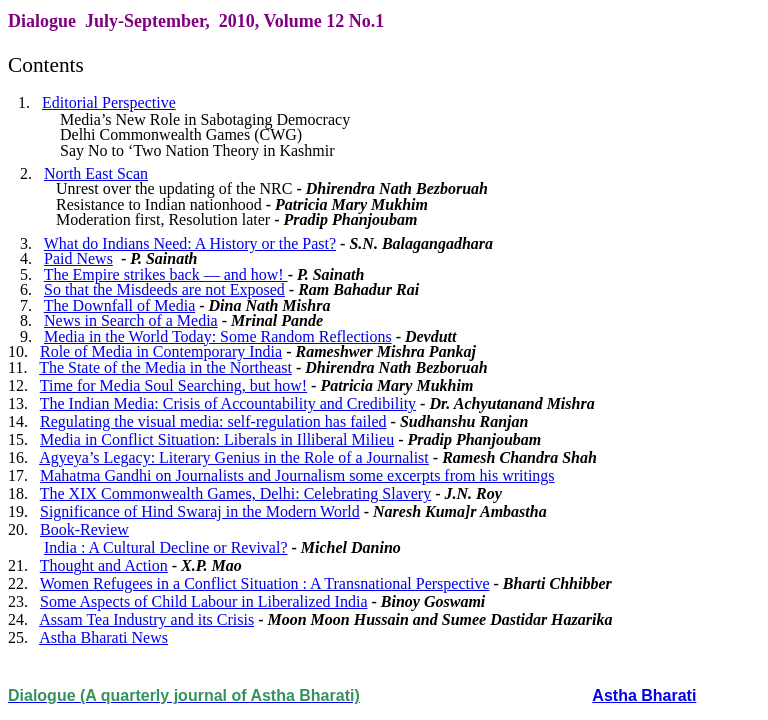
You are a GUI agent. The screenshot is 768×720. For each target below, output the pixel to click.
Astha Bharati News (103, 637)
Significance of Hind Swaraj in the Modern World (200, 511)
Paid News (78, 258)
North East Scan (96, 173)
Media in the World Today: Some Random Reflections (218, 336)
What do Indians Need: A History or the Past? (190, 243)
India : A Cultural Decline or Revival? (166, 547)
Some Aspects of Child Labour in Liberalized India (203, 601)
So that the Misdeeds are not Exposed (164, 289)
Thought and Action (104, 565)
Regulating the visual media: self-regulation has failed (213, 421)
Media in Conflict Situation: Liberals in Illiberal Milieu (217, 439)
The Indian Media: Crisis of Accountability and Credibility (228, 403)
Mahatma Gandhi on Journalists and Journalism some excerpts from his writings (297, 475)
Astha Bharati (644, 695)
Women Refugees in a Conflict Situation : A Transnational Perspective (265, 583)
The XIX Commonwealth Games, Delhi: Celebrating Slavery (235, 493)
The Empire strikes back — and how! (166, 274)
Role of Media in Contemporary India (161, 351)
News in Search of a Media (131, 320)
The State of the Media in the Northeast (165, 367)
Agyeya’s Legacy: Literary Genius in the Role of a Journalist (234, 457)
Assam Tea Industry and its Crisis (146, 619)
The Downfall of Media (120, 305)
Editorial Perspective (109, 102)
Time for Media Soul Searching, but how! (173, 385)
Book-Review (84, 529)
